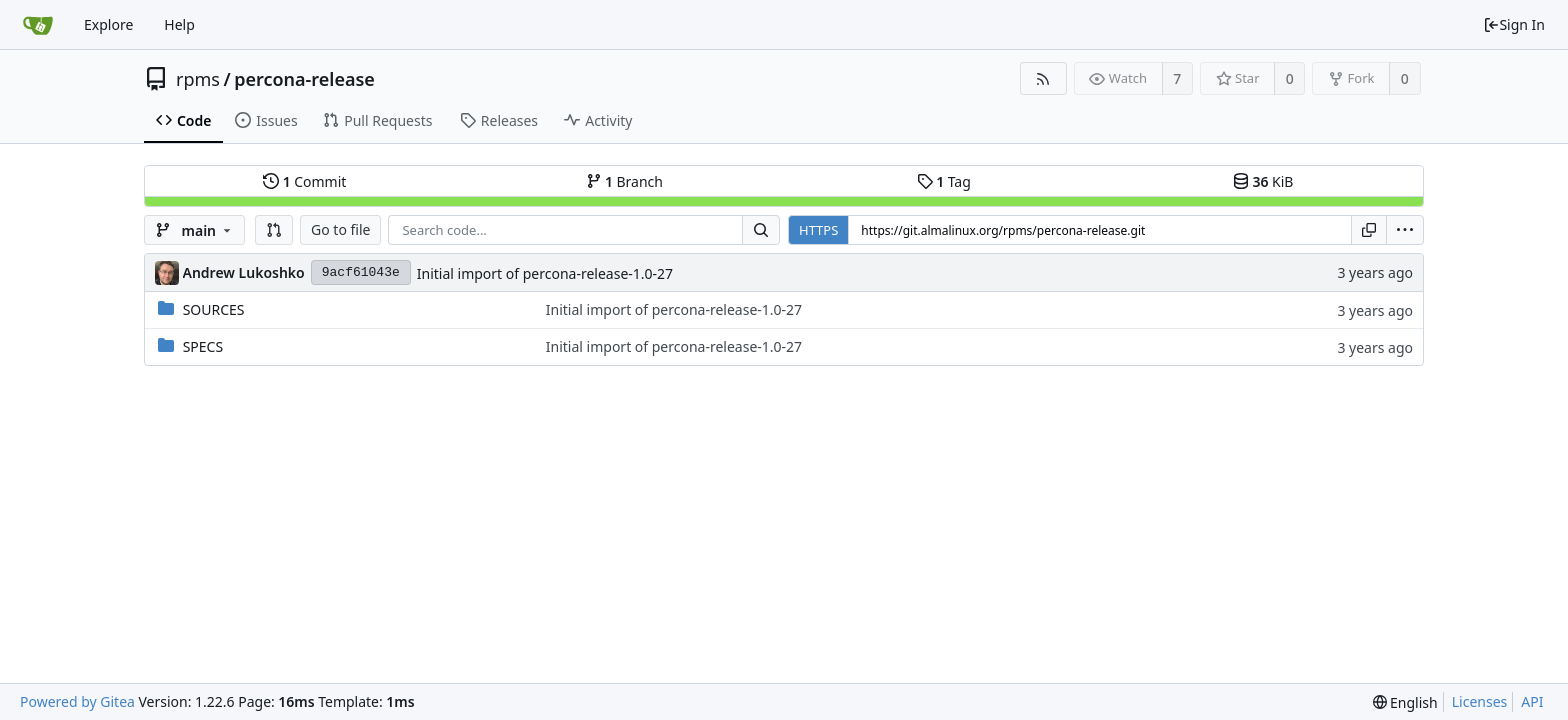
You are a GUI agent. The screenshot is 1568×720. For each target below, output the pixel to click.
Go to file (340, 229)
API (1532, 701)
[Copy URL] (1369, 230)
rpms (198, 79)
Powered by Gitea (77, 701)
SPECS (203, 346)
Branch (625, 181)
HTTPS (818, 230)
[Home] (38, 25)
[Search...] (761, 230)
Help (179, 24)
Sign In (1514, 24)
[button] (274, 230)
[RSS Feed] (1043, 78)
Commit (304, 181)
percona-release (304, 79)
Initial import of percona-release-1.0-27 (545, 273)
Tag (944, 181)
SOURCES (214, 309)
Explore (108, 24)
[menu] (1405, 230)
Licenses (1480, 701)
